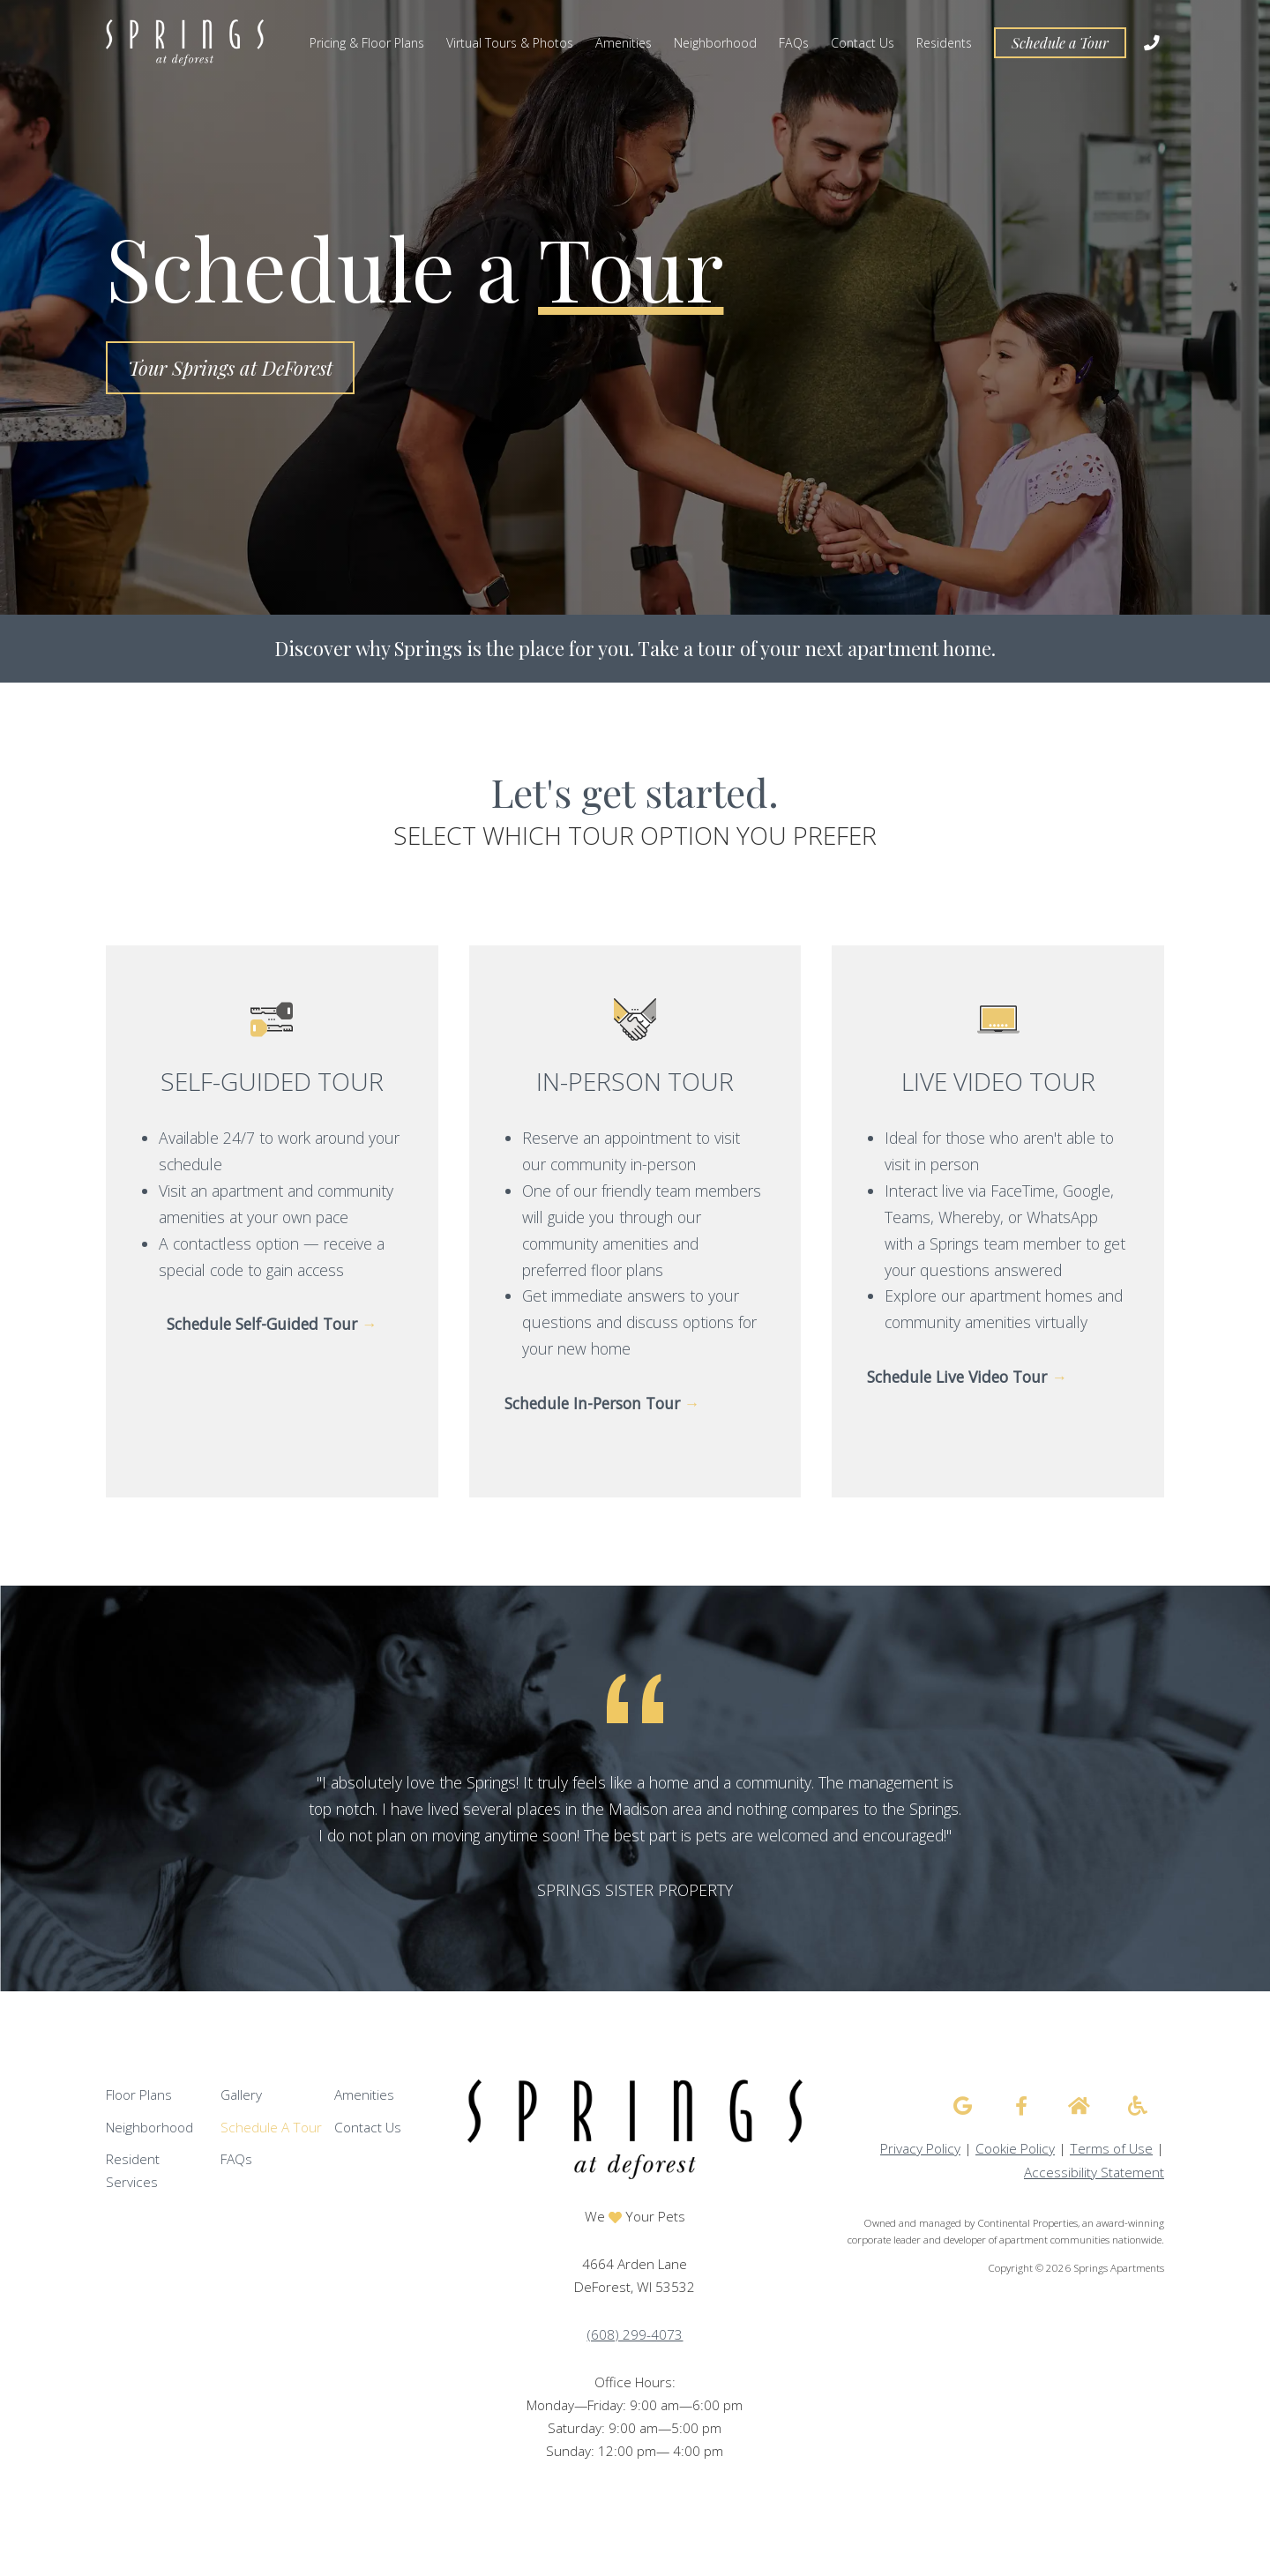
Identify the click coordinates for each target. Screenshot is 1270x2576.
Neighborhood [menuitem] (715, 42)
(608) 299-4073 (634, 2335)
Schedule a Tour (1060, 43)
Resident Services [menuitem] (133, 2170)
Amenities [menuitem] (623, 42)
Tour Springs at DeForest (230, 368)
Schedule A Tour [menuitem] (271, 2127)
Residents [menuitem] (944, 42)
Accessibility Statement (1094, 2172)
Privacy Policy (920, 2148)
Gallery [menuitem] (241, 2095)
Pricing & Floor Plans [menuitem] (367, 42)
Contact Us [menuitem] (862, 42)
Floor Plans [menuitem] (139, 2095)
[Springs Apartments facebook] (1021, 2105)
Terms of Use (1111, 2148)
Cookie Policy (1015, 2148)
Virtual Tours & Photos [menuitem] (509, 42)
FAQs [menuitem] (794, 42)
